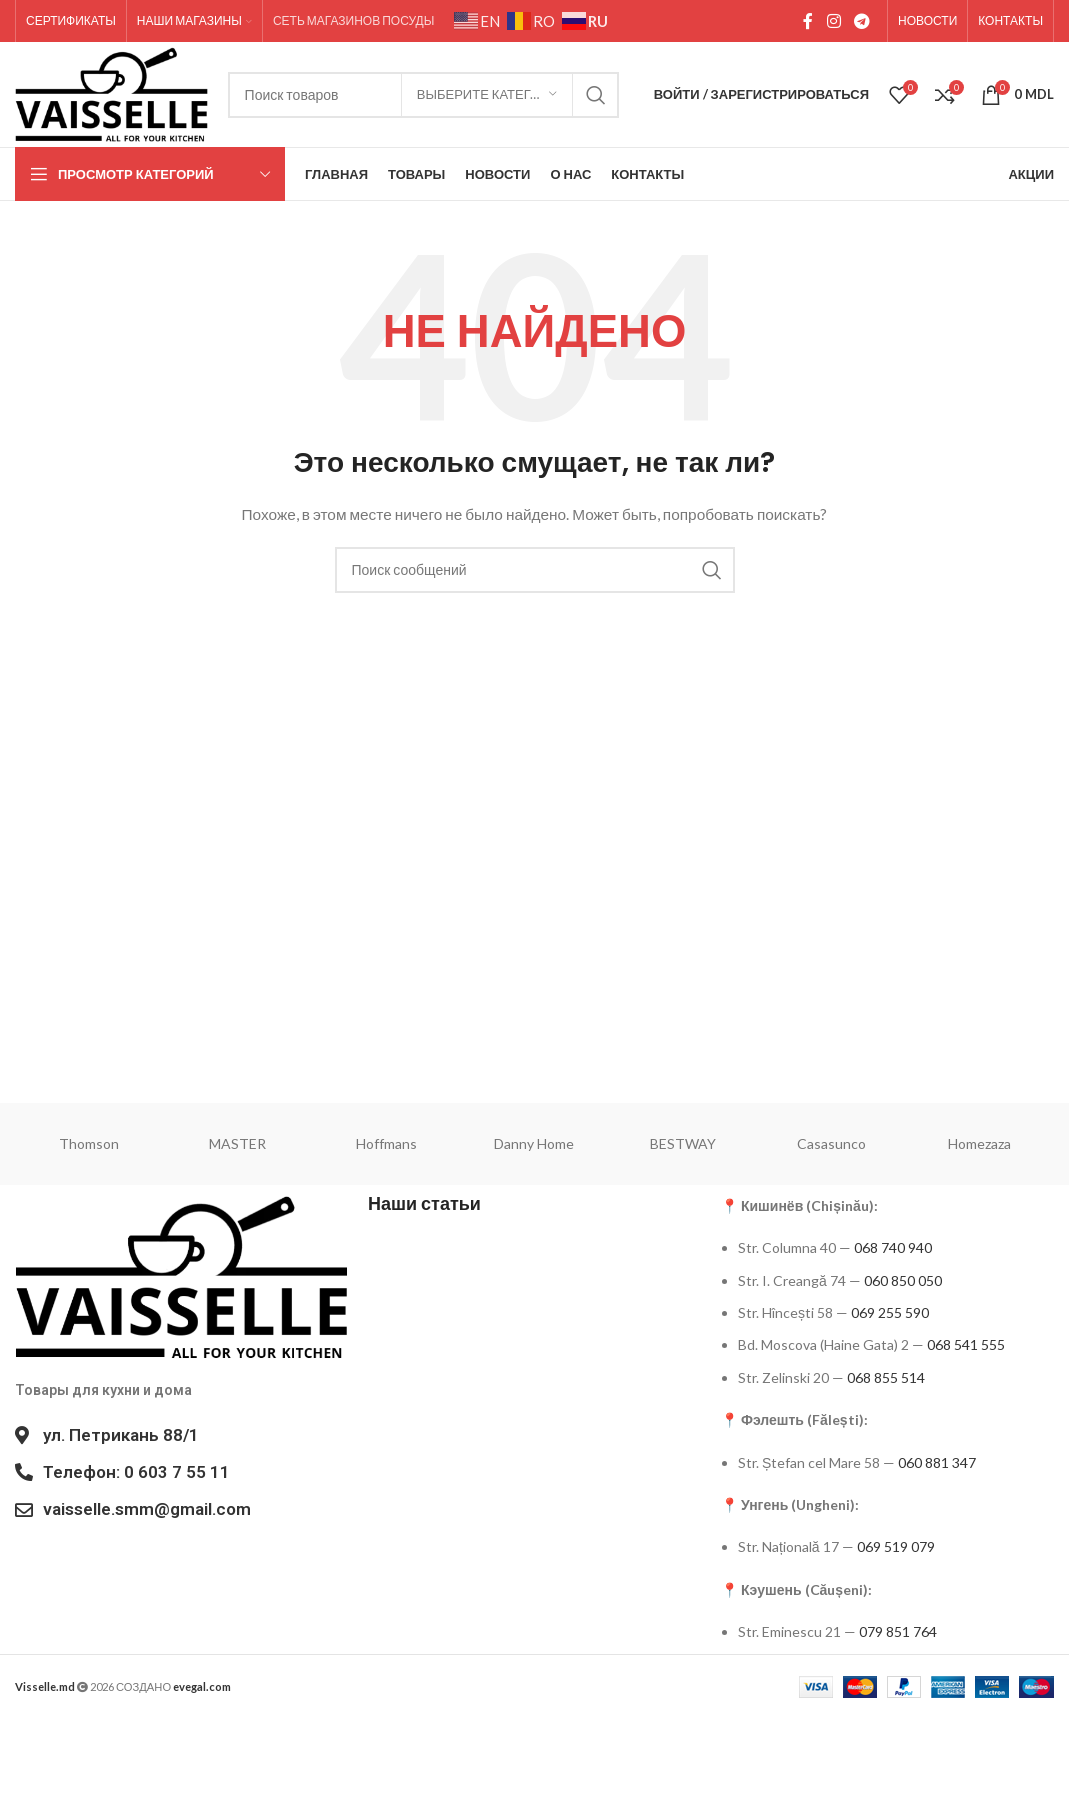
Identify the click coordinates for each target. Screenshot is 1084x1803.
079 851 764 (898, 1631)
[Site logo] (111, 92)
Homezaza (979, 1143)
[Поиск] (535, 570)
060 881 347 (937, 1462)
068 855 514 (886, 1377)
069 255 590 (890, 1312)
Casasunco (831, 1143)
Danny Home (534, 1143)
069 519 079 (896, 1546)
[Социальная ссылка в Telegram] (862, 21)
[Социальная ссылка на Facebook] (808, 21)
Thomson (89, 1143)
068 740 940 (893, 1247)
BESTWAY (683, 1143)
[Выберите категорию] (487, 95)
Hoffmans (386, 1143)
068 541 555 (966, 1344)
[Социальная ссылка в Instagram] (833, 21)
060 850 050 (903, 1280)
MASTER (237, 1143)
